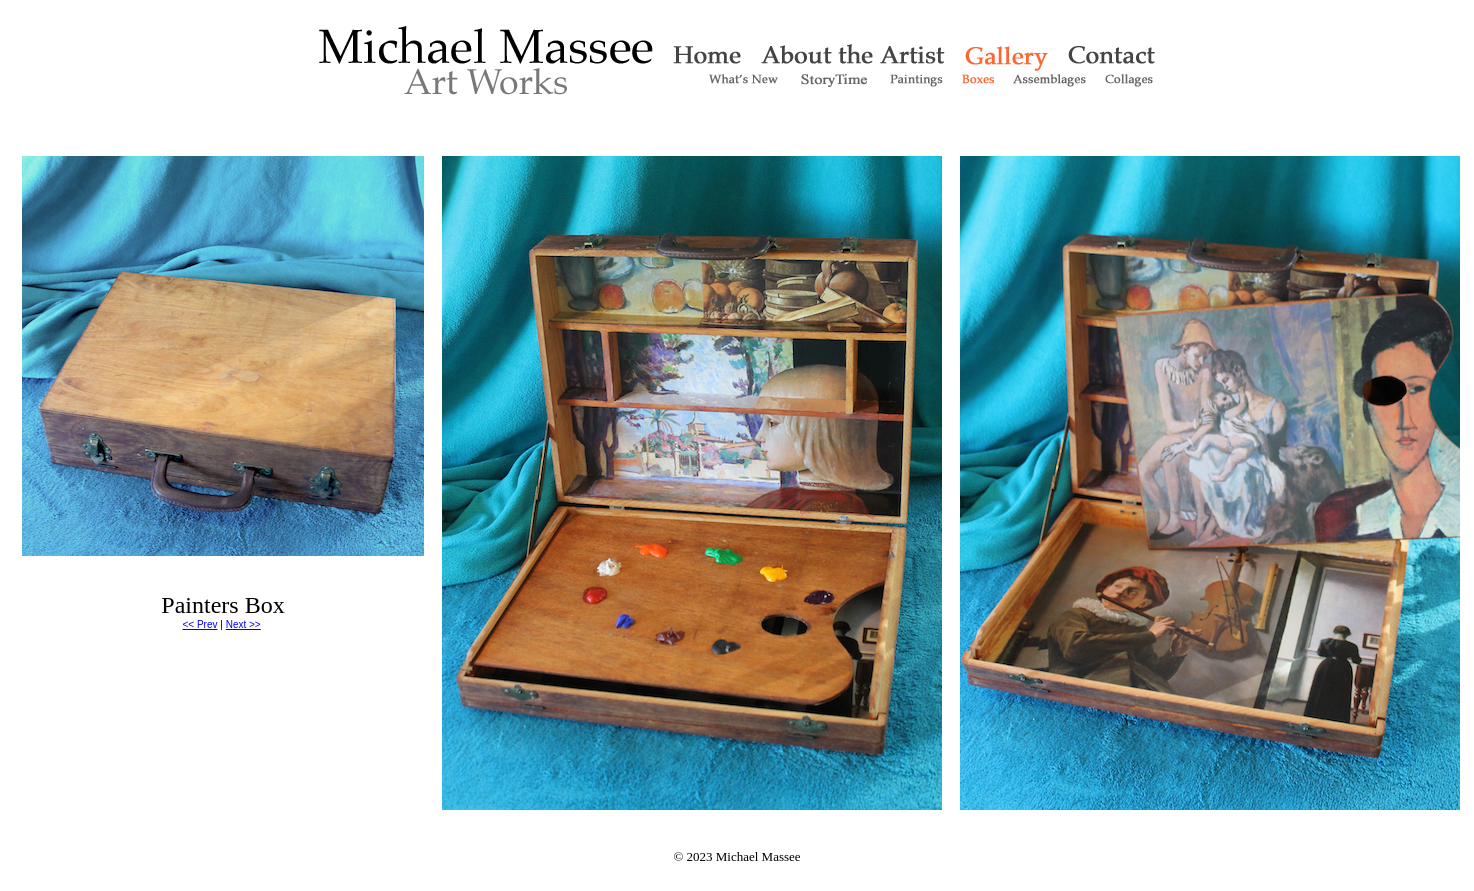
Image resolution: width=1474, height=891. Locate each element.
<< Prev (199, 624)
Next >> (243, 624)
